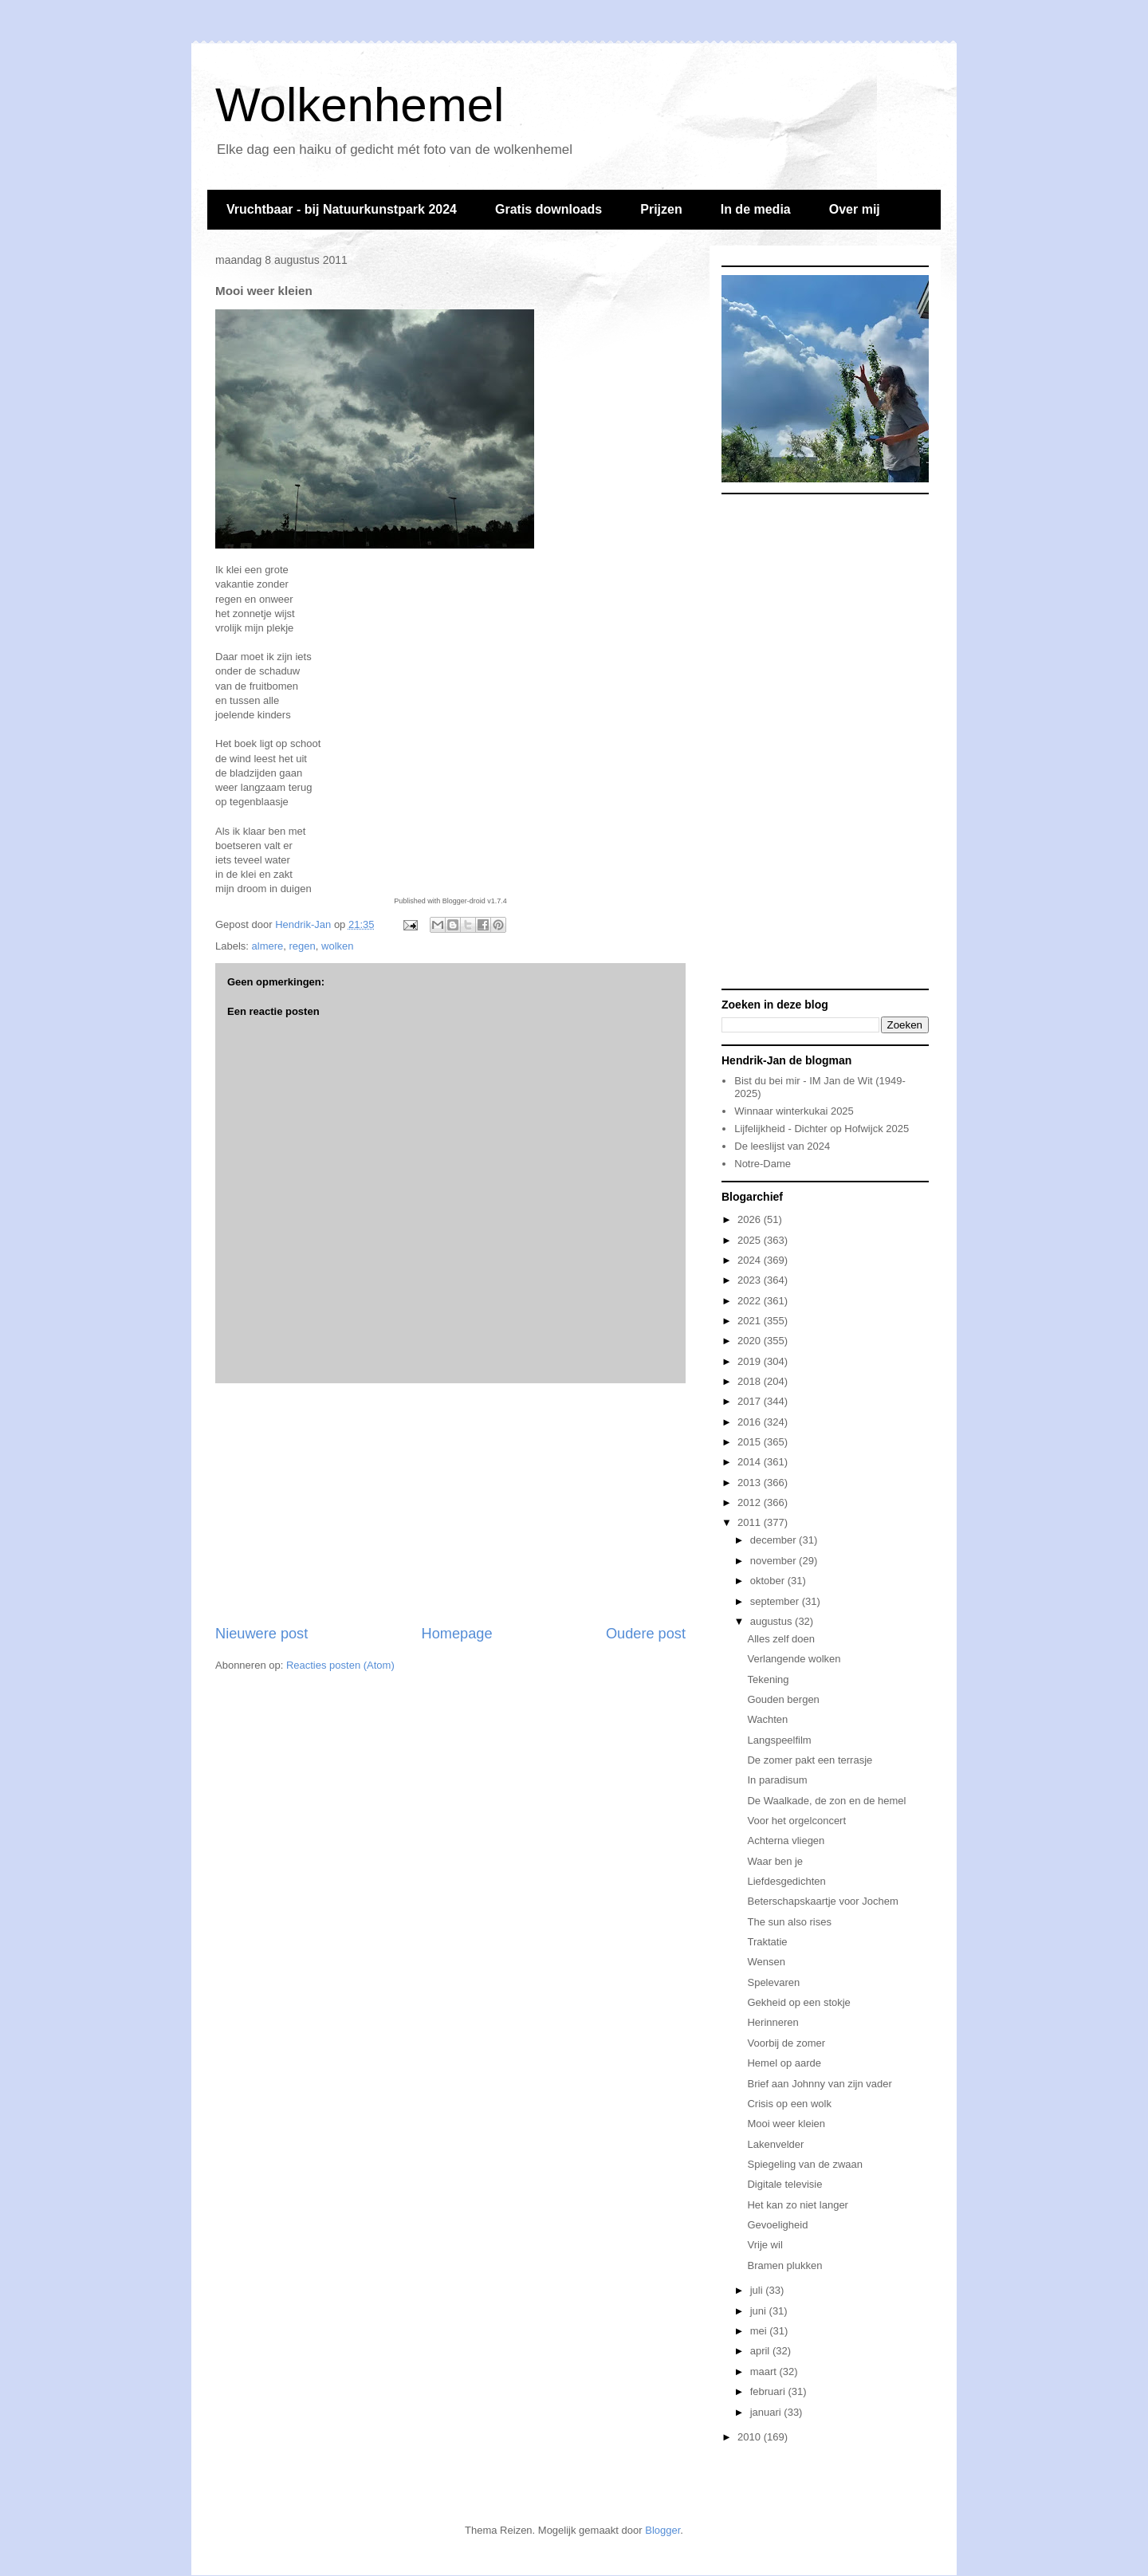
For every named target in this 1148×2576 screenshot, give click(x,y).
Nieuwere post (261, 1634)
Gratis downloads (548, 209)
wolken (337, 946)
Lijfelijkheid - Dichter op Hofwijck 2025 (821, 1129)
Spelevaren (773, 1982)
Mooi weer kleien (786, 2124)
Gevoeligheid (777, 2225)
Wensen (765, 1962)
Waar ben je (775, 1861)
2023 (750, 1280)
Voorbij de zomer (786, 2043)
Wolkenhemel (359, 105)
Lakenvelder (775, 2144)
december (774, 1540)
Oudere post (646, 1634)
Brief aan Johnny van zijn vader (819, 2084)
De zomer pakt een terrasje (809, 1760)
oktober (769, 1581)
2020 (750, 1341)
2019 (750, 1361)
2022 (750, 1301)
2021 (750, 1321)
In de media (756, 209)
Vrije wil (764, 2245)
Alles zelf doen (781, 1639)
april (761, 2351)
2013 (750, 1483)
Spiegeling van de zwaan (805, 2164)
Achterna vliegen (785, 1840)
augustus (772, 1621)
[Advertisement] (450, 1503)
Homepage (457, 1634)
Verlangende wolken (793, 1659)
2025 (750, 1240)
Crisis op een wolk (789, 2104)
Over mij (854, 209)
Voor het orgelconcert (796, 1821)
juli (758, 2290)
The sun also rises (789, 1922)
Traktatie (767, 1942)
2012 (750, 1502)
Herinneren (772, 2022)
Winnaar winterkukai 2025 (794, 1111)
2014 (750, 1462)
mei (760, 2331)
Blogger (662, 2530)
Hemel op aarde (784, 2063)
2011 (750, 1522)
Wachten (767, 1719)
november (774, 1561)
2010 (750, 2437)
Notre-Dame (762, 1164)
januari (767, 2412)
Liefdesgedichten (786, 1881)
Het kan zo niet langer (797, 2205)
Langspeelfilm (779, 1740)
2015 (750, 1442)
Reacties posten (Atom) (340, 1665)
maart (765, 2371)
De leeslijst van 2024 (782, 1146)
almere (268, 946)
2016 (750, 1422)
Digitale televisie (784, 2184)
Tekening (767, 1679)
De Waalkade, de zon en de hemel (826, 1801)
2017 (750, 1401)
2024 (750, 1260)
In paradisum (777, 1780)
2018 (750, 1381)
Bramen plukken (784, 2265)
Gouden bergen (783, 1699)
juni (759, 2311)
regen (302, 946)
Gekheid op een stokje (798, 2002)
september (776, 1601)
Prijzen (661, 209)
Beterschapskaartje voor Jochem (822, 1901)
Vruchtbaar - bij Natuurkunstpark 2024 (341, 209)
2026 (750, 1219)
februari (769, 2391)
